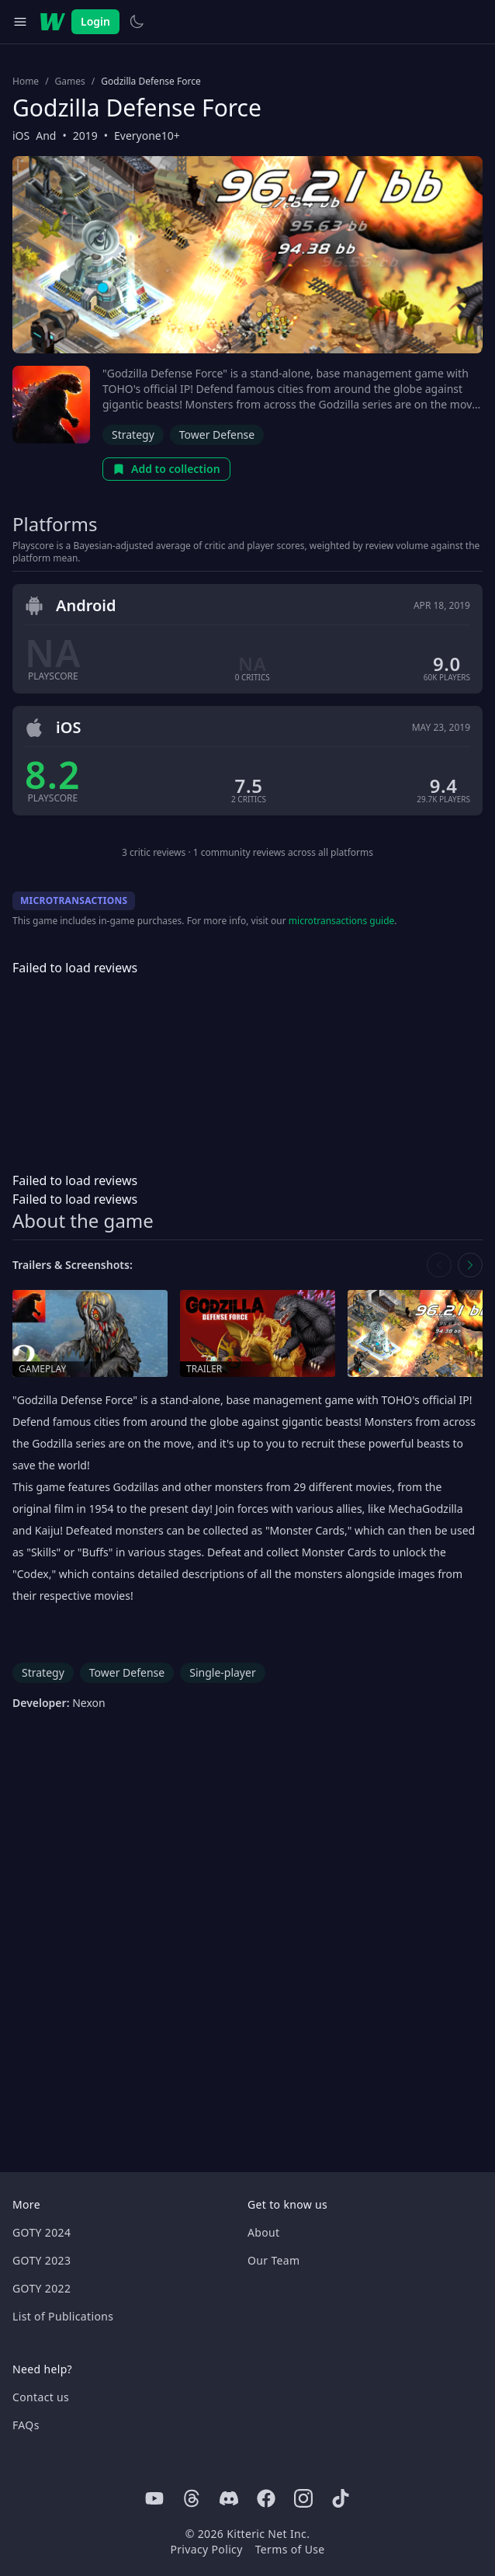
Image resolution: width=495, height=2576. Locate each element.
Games (70, 81)
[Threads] (191, 2498)
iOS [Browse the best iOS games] (20, 135)
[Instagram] (303, 2498)
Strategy (133, 434)
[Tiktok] (340, 2498)
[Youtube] (154, 2498)
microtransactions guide (342, 920)
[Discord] (229, 2498)
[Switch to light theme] (136, 22)
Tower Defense (216, 434)
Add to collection (166, 468)
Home (25, 81)
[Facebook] (266, 2498)
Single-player (222, 1672)
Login (95, 21)
